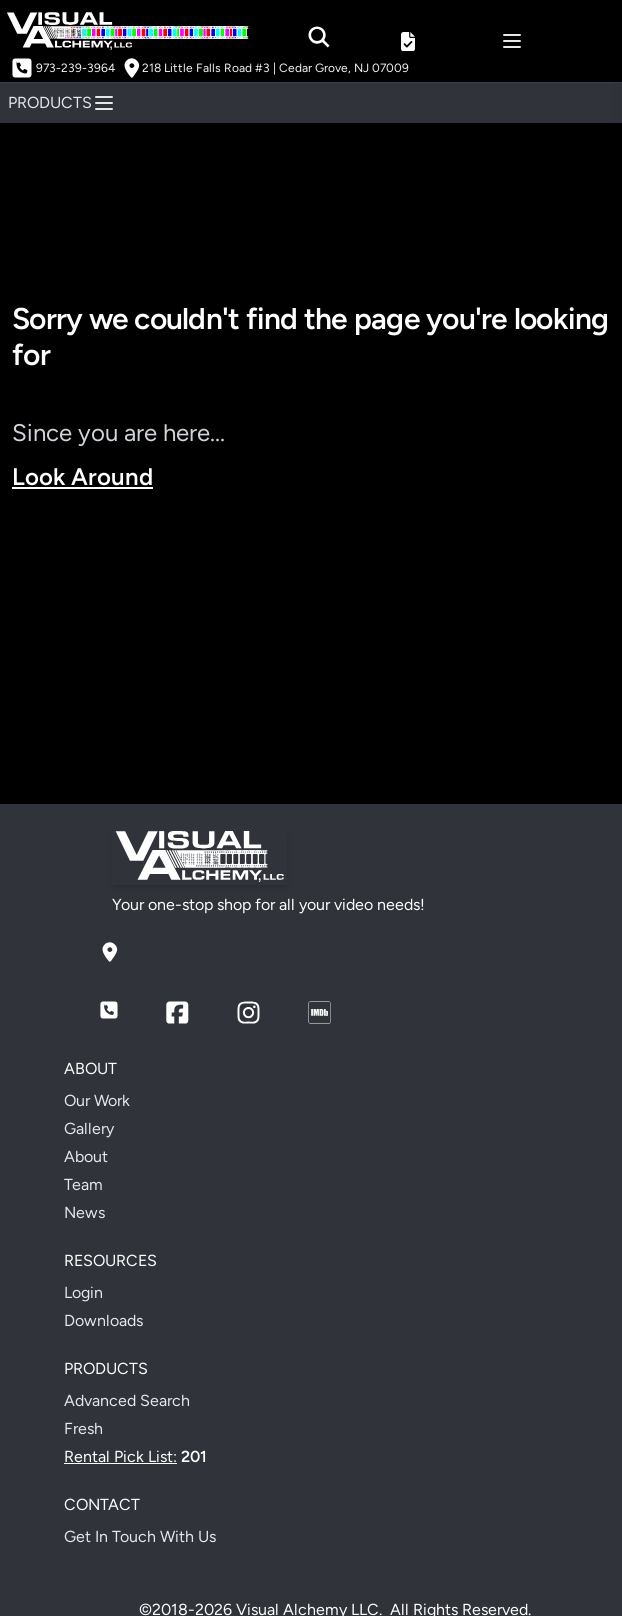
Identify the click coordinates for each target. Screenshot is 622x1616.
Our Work (97, 1100)
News (84, 1212)
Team (83, 1184)
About (86, 1156)
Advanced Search (127, 1400)
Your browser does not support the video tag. (311, 648)
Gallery (89, 1128)
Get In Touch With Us (140, 1536)
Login (83, 1292)
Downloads (103, 1320)
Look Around (82, 476)
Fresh (83, 1428)
